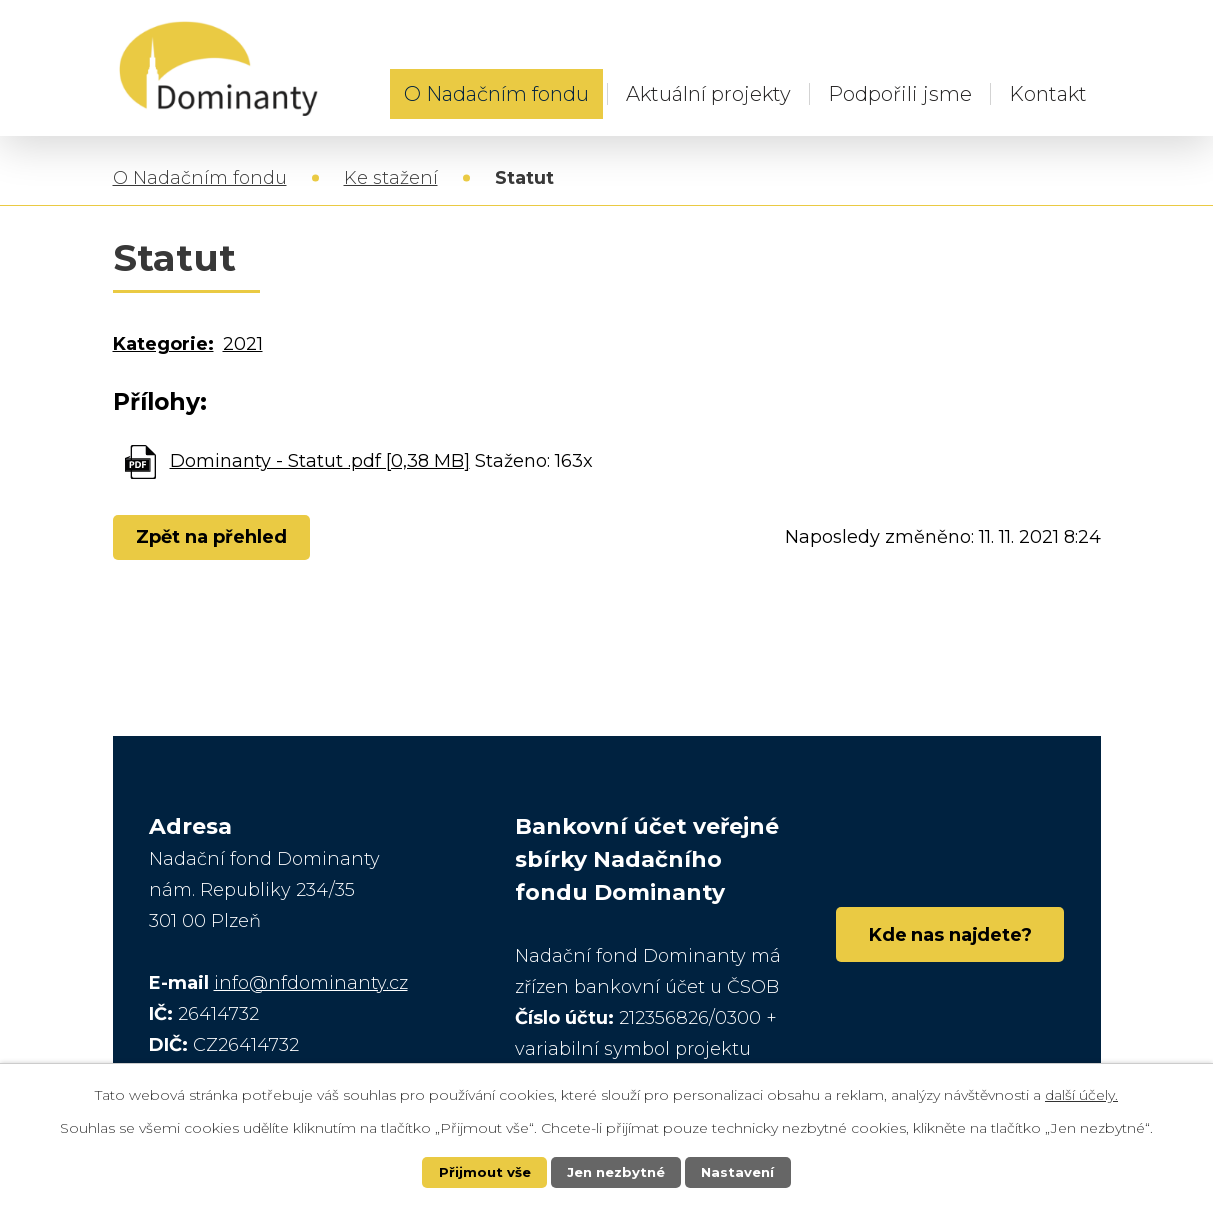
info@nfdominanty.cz (311, 985)
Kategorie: (163, 346)
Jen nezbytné (615, 1172)
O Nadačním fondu (496, 94)
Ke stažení (391, 180)
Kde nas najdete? (940, 942)
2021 (243, 346)
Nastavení (742, 1172)
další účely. (1081, 1093)
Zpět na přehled (215, 539)
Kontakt (1048, 94)
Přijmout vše (480, 1172)
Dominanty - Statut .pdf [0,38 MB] (320, 463)
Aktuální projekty (708, 94)
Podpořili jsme (900, 94)
